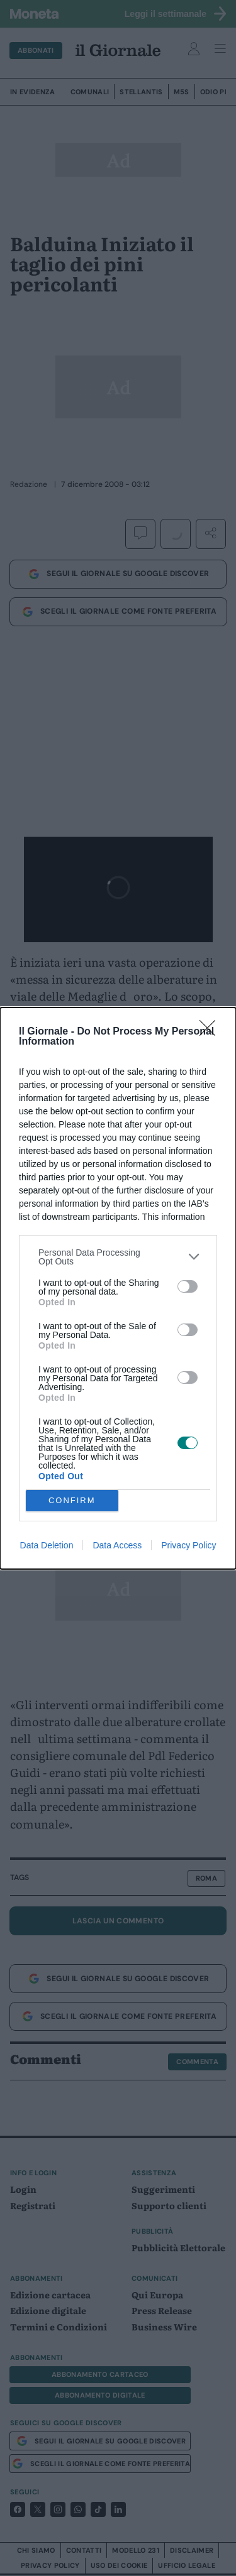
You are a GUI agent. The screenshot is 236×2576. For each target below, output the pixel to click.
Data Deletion (47, 1545)
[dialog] (118, 1288)
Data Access (117, 1545)
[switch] (187, 1286)
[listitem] (118, 1257)
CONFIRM (72, 1500)
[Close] (211, 1032)
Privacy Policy (188, 1545)
